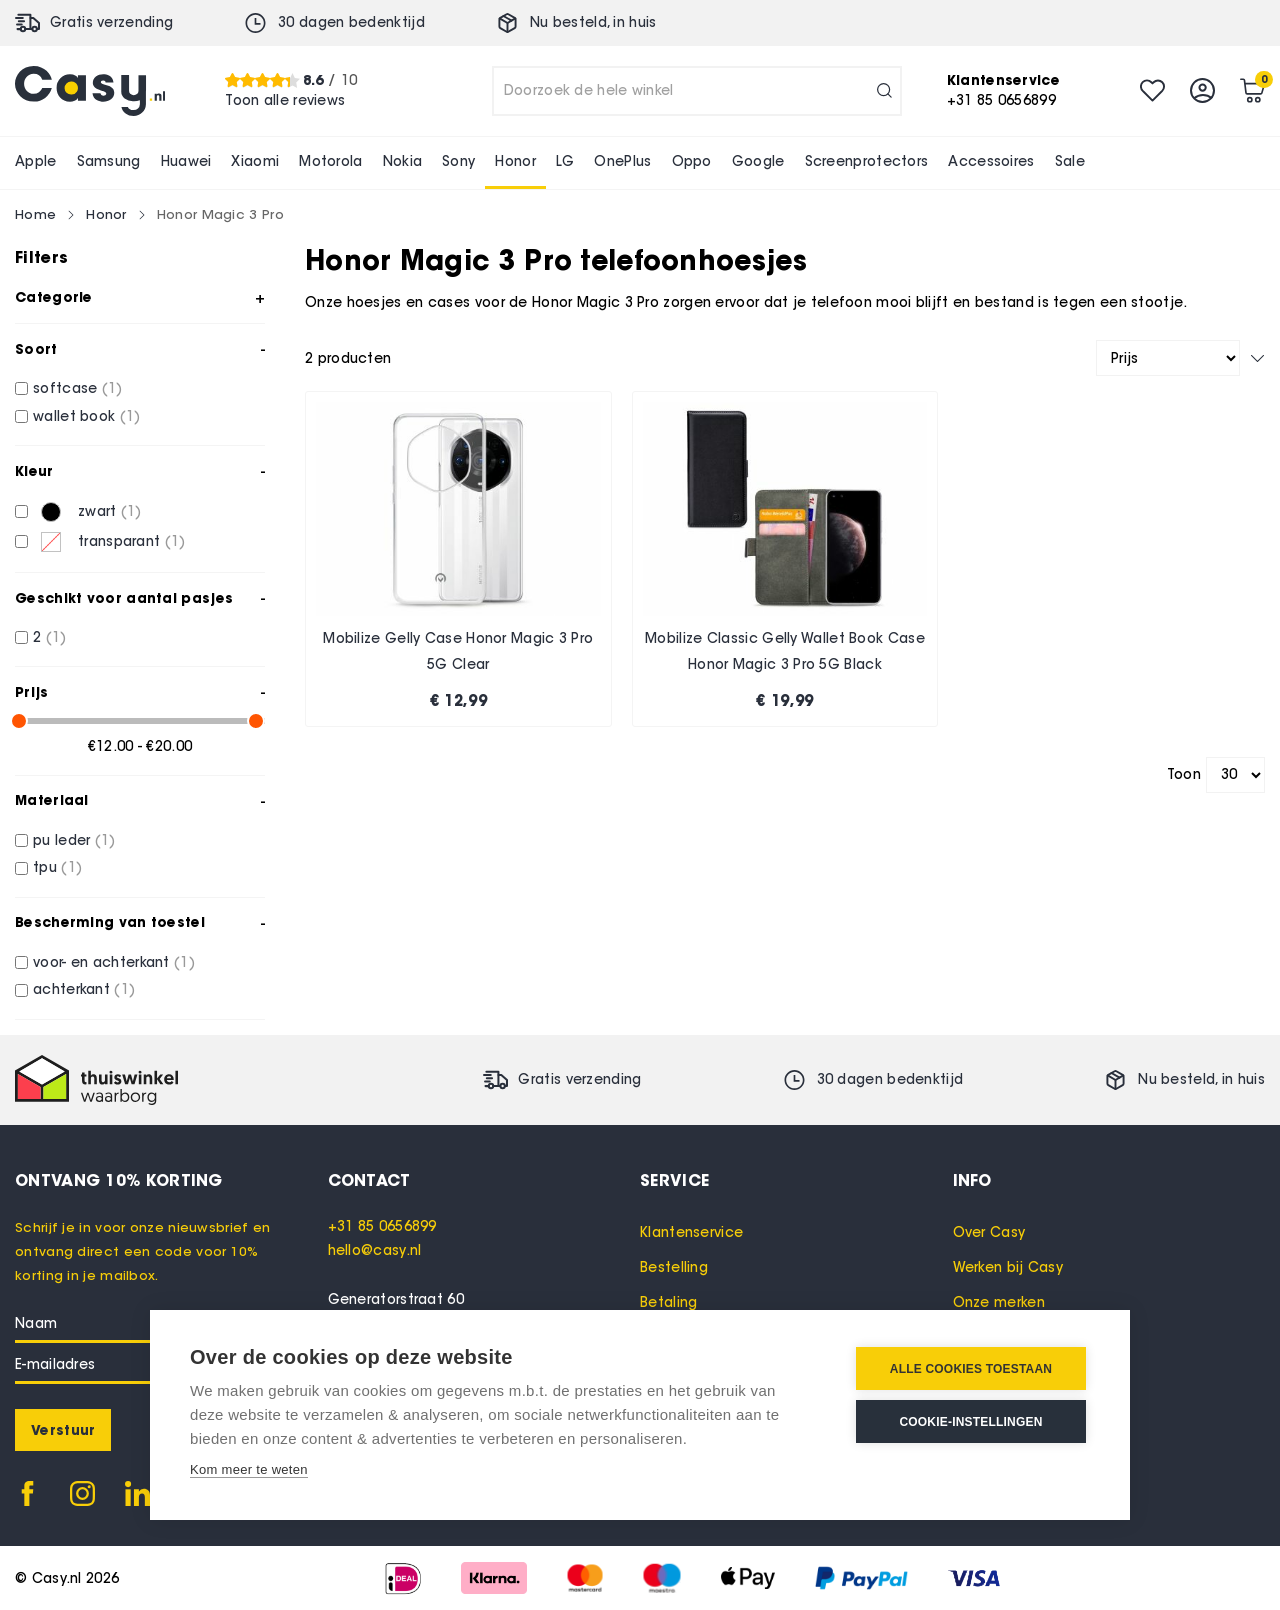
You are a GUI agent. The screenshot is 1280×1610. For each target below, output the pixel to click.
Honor (106, 214)
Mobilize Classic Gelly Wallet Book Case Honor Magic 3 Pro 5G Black (785, 651)
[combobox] (697, 91)
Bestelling (674, 1267)
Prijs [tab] (32, 692)
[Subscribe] (63, 1430)
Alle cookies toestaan (971, 1369)
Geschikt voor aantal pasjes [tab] (124, 598)
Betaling (668, 1302)
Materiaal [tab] (52, 800)
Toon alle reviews (285, 100)
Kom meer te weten (249, 1469)
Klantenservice (691, 1232)
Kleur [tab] (34, 471)
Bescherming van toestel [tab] (110, 922)
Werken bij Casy (1008, 1267)
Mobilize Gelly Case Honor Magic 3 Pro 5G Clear (458, 651)
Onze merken (999, 1302)
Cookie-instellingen (970, 1422)
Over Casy (989, 1232)
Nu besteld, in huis (593, 22)
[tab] (484, 1180)
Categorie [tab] (54, 297)
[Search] (884, 91)
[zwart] (21, 511)
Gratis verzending (111, 22)
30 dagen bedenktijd (351, 22)
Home (35, 214)
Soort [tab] (36, 349)
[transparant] (21, 541)
